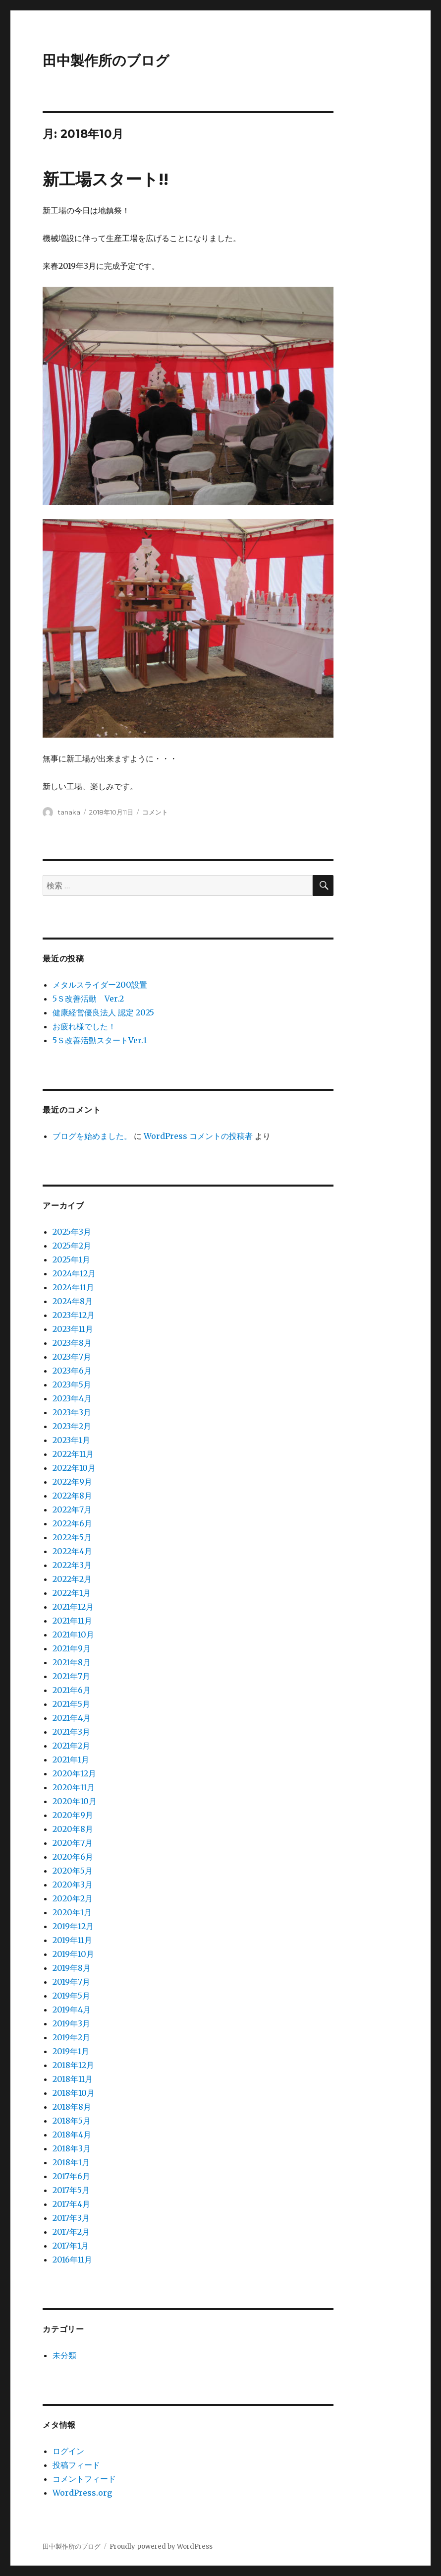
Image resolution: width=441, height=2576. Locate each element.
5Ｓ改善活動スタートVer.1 (100, 1040)
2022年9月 (72, 1482)
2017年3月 (71, 2218)
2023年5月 (72, 1384)
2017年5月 (71, 2190)
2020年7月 (73, 1843)
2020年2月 (73, 1898)
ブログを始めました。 (92, 1136)
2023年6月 (72, 1371)
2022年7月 (72, 1509)
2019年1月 (71, 2051)
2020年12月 (74, 1773)
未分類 (64, 2355)
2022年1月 (72, 1593)
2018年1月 (71, 2162)
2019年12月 (73, 1926)
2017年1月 (71, 2246)
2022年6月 (72, 1523)
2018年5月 (72, 2121)
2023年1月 (71, 1440)
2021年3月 (71, 1732)
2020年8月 (73, 1829)
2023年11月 (73, 1329)
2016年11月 (72, 2259)
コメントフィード (84, 2479)
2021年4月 (72, 1718)
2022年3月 (72, 1565)
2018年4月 (72, 2134)
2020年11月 (74, 1787)
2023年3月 (72, 1412)
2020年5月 (73, 1871)
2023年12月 (74, 1315)
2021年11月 (72, 1621)
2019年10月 (73, 1954)
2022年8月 (72, 1496)
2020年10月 (75, 1801)
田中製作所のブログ (106, 60)
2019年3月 (71, 2023)
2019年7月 (71, 1982)
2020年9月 (73, 1815)
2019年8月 (72, 1968)
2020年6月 (73, 1857)
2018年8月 (72, 2107)
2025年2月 (72, 1246)
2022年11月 (73, 1454)
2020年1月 (72, 1912)
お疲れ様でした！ (84, 1026)
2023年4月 (72, 1398)
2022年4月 (72, 1551)
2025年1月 (71, 1259)
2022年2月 (72, 1579)
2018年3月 (72, 2148)
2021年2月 (71, 1746)
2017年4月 (71, 2204)
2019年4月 (72, 2009)
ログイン (68, 2451)
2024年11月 (73, 1287)
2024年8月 (73, 1301)
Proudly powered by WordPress (161, 2546)
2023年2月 (72, 1426)
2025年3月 (72, 1232)
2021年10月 (73, 1634)
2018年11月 (73, 2079)
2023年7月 (72, 1357)
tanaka (69, 812)
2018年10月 (74, 2093)
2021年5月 (71, 1704)
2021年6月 (72, 1690)
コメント (155, 812)
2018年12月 (73, 2065)
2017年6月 (71, 2176)
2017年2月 (71, 2232)
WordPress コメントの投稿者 (198, 1136)
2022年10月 (74, 1468)
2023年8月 (72, 1343)
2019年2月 (71, 2037)
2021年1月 (71, 1759)
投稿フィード (76, 2465)
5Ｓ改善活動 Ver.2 (88, 999)
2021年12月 (73, 1607)
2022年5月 (72, 1537)
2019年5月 (71, 1996)
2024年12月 (74, 1273)
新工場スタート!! (105, 179)
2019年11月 (72, 1940)
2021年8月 (72, 1662)
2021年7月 (71, 1676)
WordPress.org (82, 2493)
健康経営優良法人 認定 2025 (103, 1012)
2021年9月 (72, 1648)
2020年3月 (73, 1884)
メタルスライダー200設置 (100, 985)
